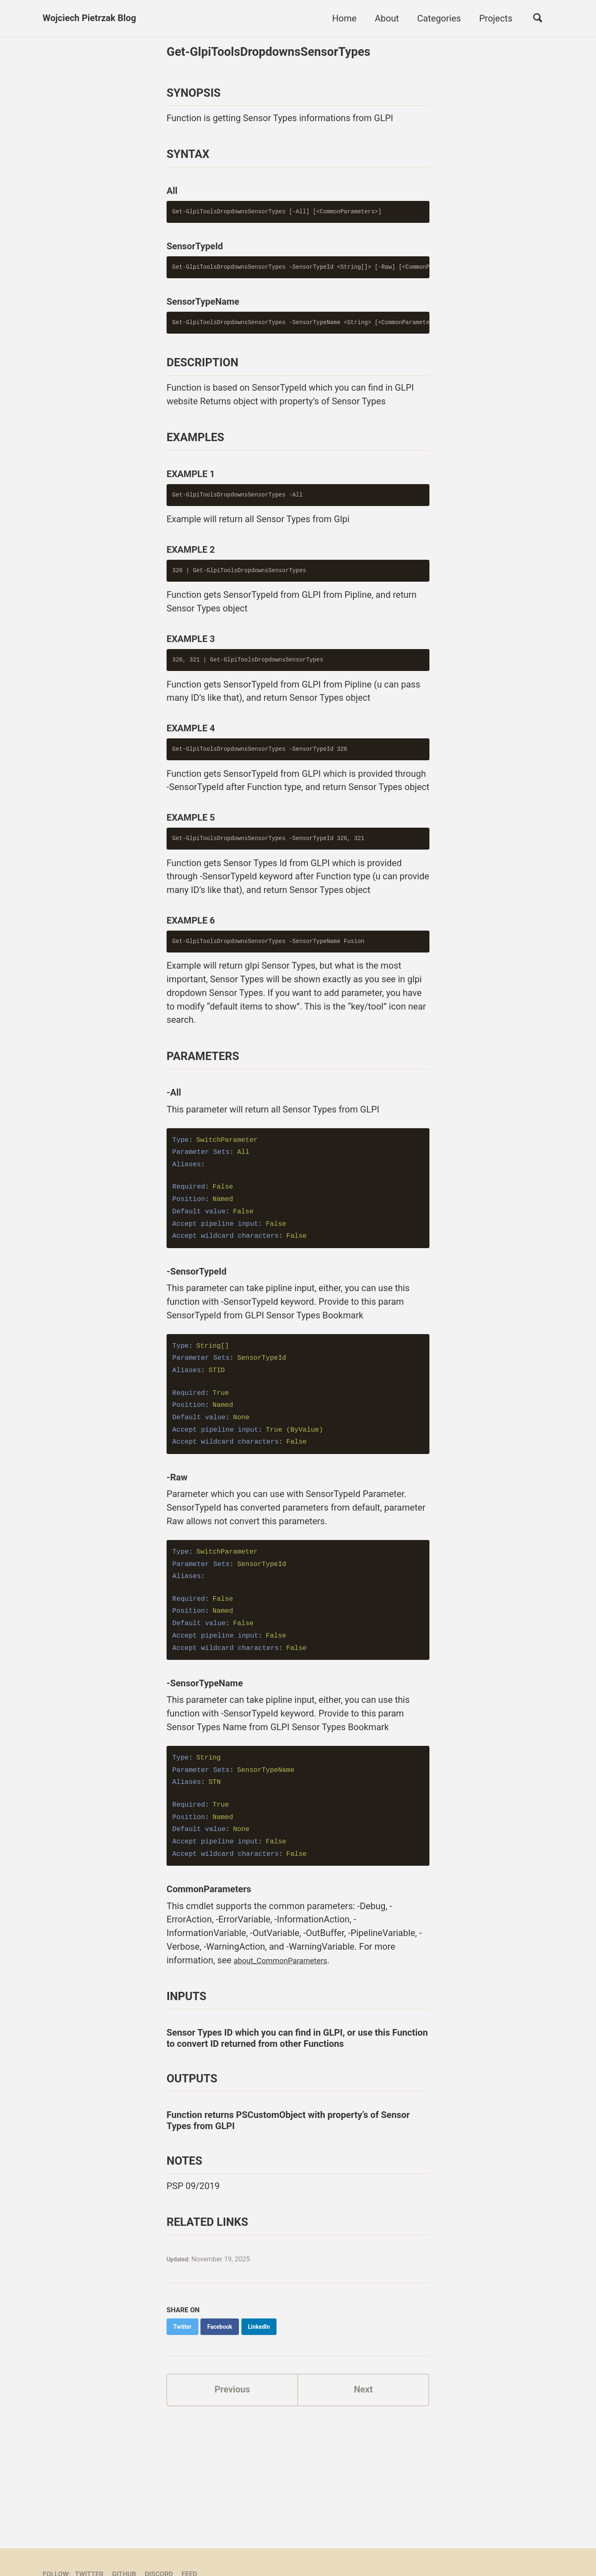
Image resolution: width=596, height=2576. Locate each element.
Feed (190, 2538)
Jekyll (159, 2553)
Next (363, 2468)
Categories (438, 18)
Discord (159, 2538)
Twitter (89, 2538)
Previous (232, 2468)
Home (344, 18)
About (386, 18)
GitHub (124, 2538)
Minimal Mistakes (198, 2553)
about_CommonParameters (290, 2037)
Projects (495, 18)
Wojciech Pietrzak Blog (90, 18)
